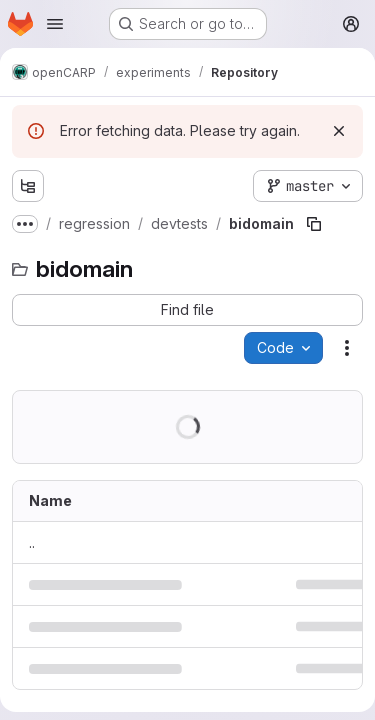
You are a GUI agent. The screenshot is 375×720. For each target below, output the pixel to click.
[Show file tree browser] (28, 186)
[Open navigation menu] (55, 24)
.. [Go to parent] (32, 542)
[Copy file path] (314, 224)
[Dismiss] (339, 131)
